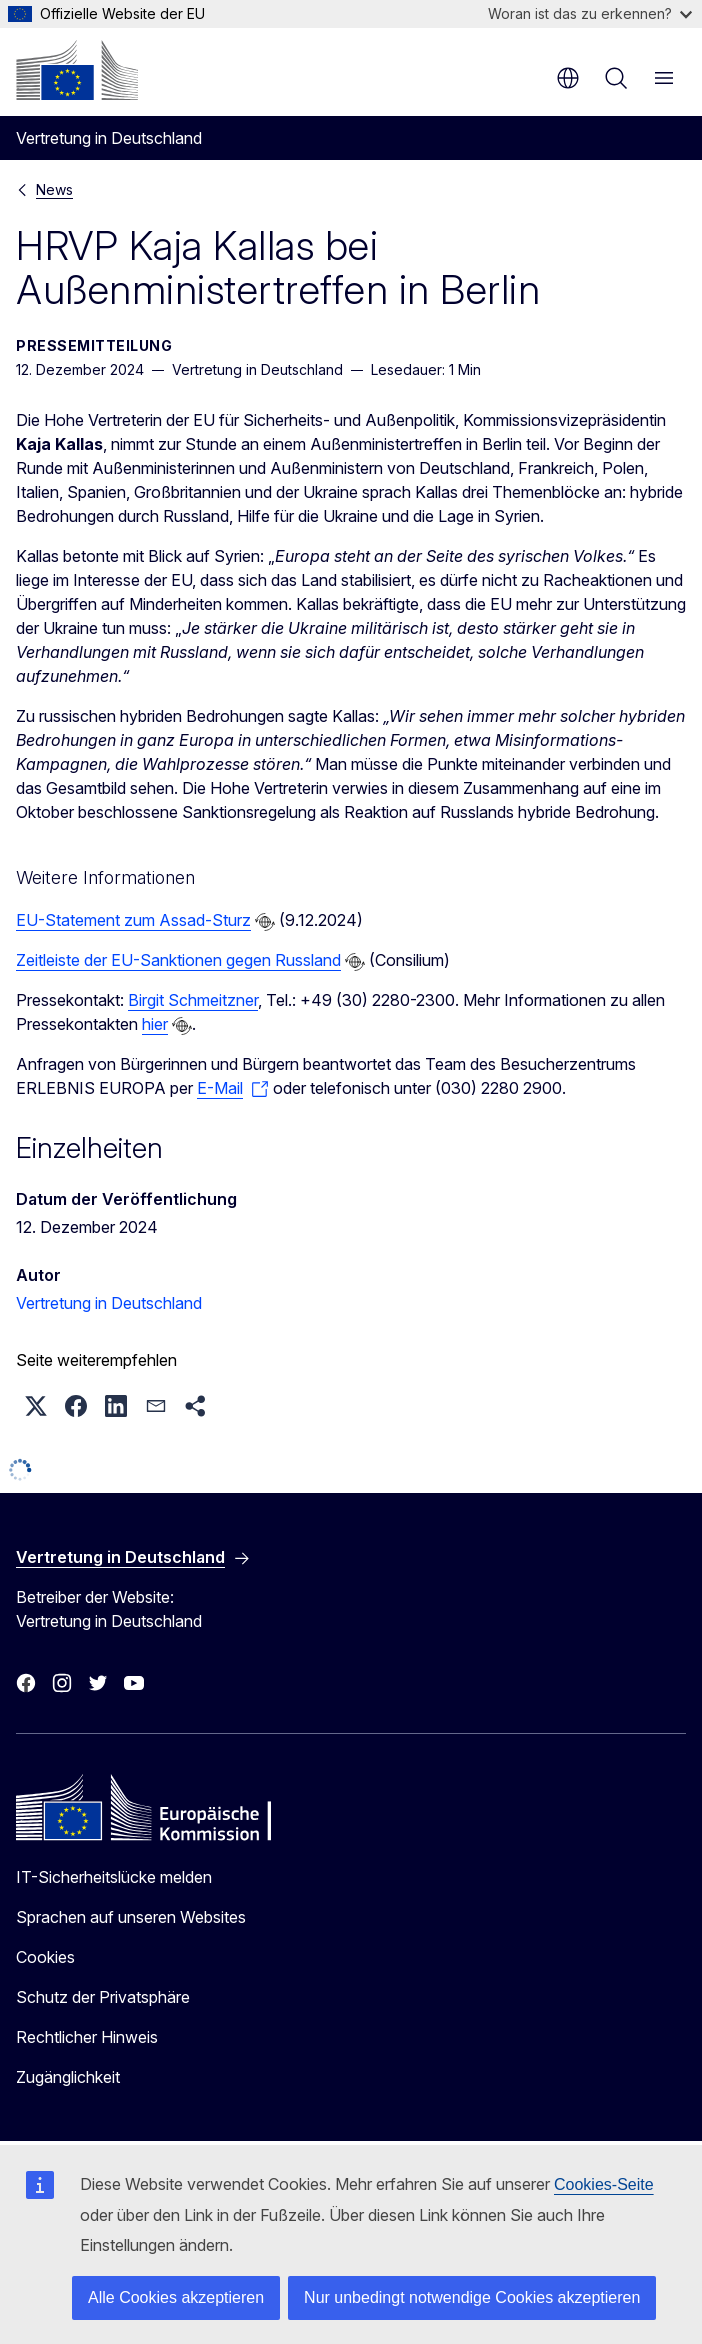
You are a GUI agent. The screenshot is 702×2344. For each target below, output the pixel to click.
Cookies (45, 1957)
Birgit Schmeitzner (193, 1000)
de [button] (568, 78)
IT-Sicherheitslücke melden (114, 1877)
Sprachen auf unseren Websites (131, 1917)
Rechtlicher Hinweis (87, 2037)
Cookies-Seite (604, 2184)
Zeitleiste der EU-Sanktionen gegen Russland (178, 960)
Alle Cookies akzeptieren (176, 2297)
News (54, 189)
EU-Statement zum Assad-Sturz (133, 920)
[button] (36, 1406)
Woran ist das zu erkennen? (590, 13)
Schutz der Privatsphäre (103, 1997)
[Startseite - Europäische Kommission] (77, 70)
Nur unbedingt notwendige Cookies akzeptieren (472, 2297)
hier (155, 1024)
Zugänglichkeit (68, 2077)
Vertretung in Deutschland (109, 1303)
